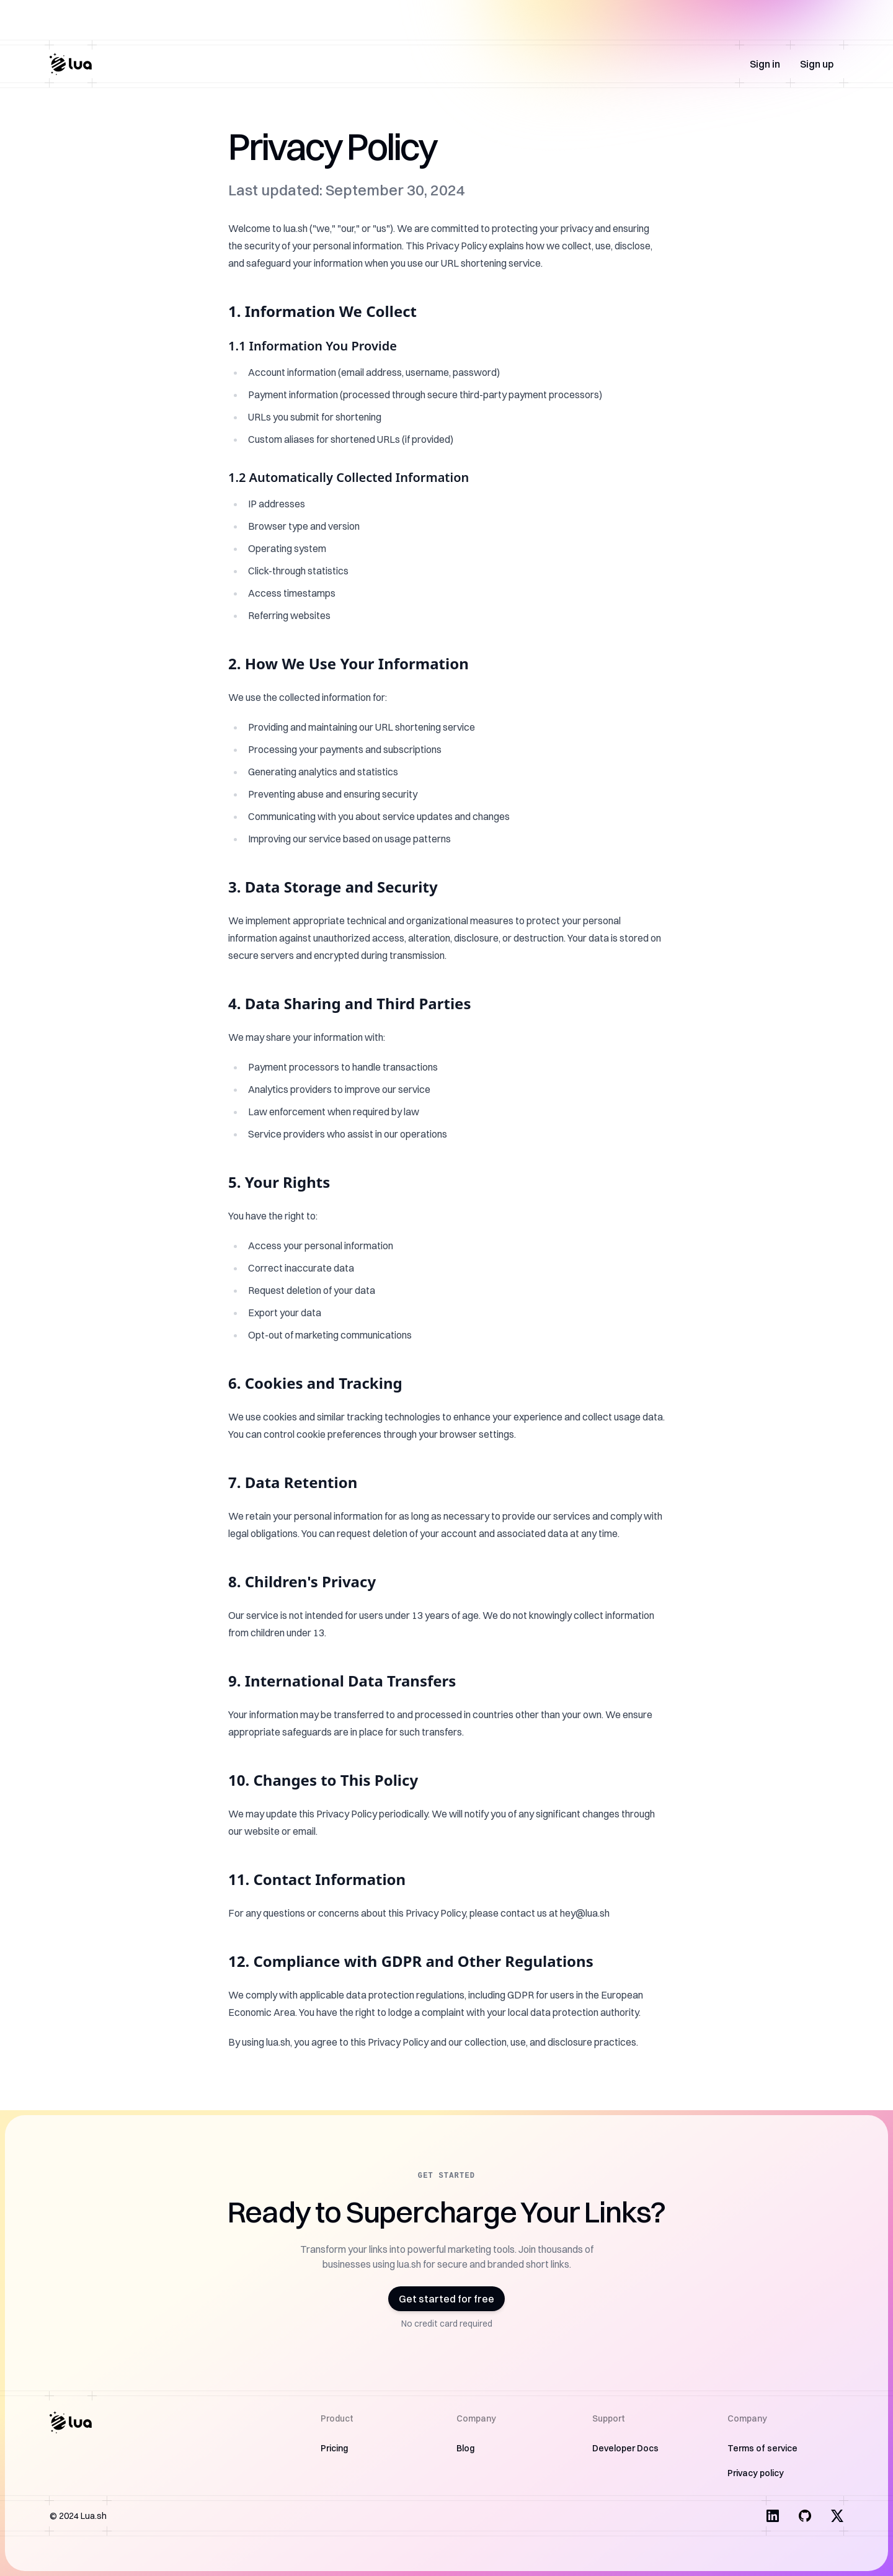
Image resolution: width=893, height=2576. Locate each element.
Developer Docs (625, 2448)
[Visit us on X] (837, 2516)
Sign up (816, 64)
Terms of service (762, 2448)
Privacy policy (755, 2473)
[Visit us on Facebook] (805, 2516)
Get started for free (446, 2299)
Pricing (334, 2448)
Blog (465, 2448)
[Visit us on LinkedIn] (772, 2516)
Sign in (765, 64)
